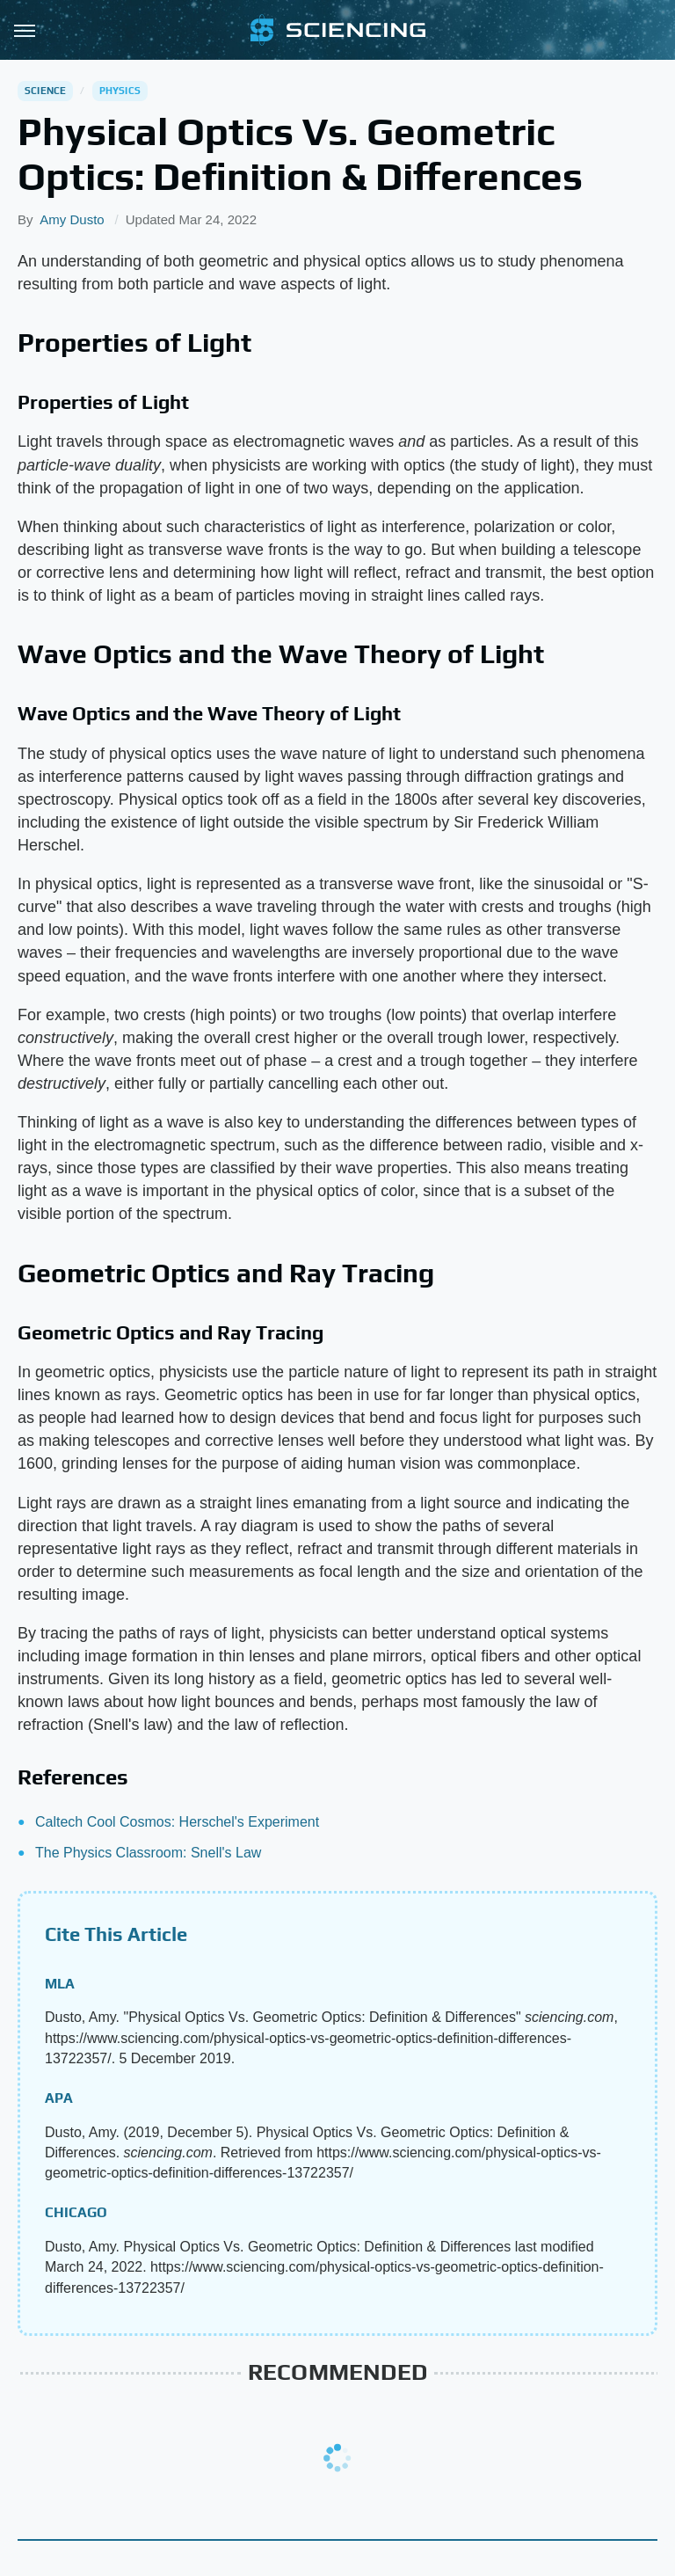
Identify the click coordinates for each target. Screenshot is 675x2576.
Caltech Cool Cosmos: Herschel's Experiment (177, 1821)
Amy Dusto (72, 219)
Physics (120, 90)
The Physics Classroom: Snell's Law (148, 1852)
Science (45, 90)
